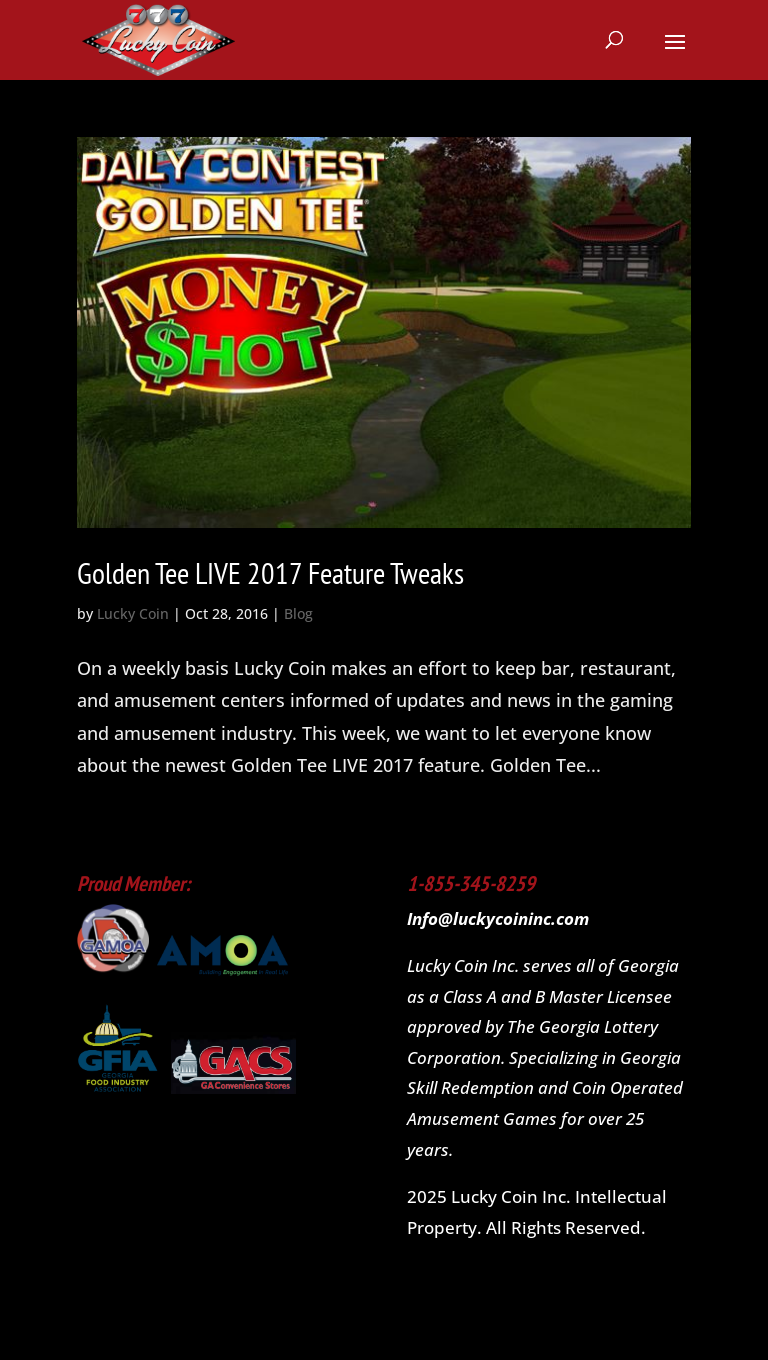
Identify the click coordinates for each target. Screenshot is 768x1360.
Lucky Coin (133, 613)
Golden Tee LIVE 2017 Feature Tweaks (270, 572)
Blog (298, 613)
